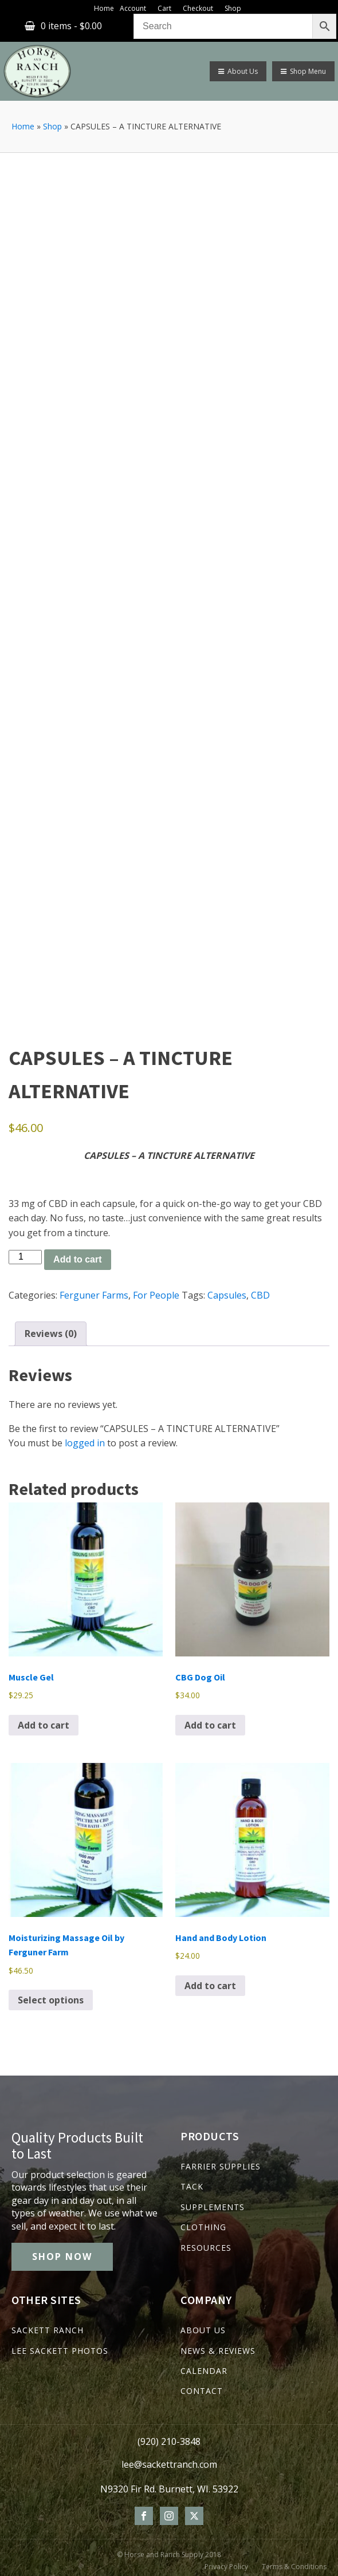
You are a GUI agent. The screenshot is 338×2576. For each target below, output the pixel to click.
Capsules (226, 1295)
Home (104, 8)
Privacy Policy (226, 2566)
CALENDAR (203, 2370)
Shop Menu (303, 71)
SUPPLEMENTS (212, 2207)
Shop (233, 8)
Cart (164, 8)
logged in (85, 1443)
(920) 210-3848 (169, 2441)
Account (133, 8)
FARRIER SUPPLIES (220, 2166)
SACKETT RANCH (47, 2330)
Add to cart (77, 1259)
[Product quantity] (25, 1257)
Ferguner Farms (94, 1295)
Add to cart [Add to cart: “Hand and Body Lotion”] (210, 1985)
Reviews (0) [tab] (51, 1333)
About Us (238, 71)
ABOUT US (203, 2330)
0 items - (71, 25)
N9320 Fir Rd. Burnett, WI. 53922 (169, 2489)
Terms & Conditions (294, 2566)
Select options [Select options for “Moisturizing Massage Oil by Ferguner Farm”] (51, 2000)
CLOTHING (203, 2227)
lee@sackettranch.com (169, 2464)
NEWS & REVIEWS (218, 2350)
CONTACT (201, 2390)
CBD (260, 1295)
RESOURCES (205, 2247)
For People (156, 1295)
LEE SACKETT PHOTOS (59, 2350)
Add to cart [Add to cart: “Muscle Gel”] (43, 1725)
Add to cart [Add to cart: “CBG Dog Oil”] (210, 1725)
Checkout (198, 8)
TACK (191, 2186)
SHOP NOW (62, 2256)
